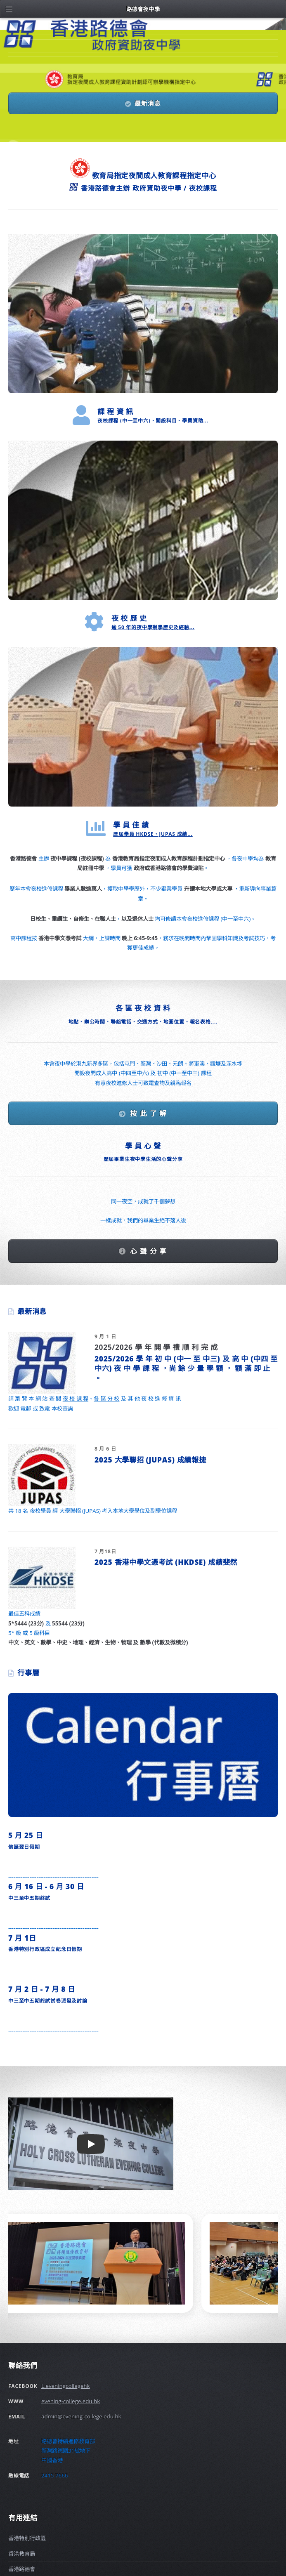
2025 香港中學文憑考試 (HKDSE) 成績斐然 (166, 1562)
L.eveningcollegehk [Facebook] (65, 2386)
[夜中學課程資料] (143, 313)
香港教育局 (21, 2553)
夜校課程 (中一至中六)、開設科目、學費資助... (152, 420)
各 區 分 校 (106, 1398)
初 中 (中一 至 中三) (186, 1358)
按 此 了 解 (148, 1113)
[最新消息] (42, 1363)
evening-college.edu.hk (70, 2401)
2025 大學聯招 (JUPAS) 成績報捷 (150, 1460)
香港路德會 (21, 2569)
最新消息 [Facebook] (148, 103)
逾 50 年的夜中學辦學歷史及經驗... (153, 627)
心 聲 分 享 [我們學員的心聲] (148, 1251)
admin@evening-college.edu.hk (81, 2416)
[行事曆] (143, 1755)
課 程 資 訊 (115, 411)
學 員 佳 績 (131, 825)
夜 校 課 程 (75, 1398)
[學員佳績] (143, 727)
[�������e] (12, 9)
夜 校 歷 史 (129, 618)
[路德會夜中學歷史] (143, 520)
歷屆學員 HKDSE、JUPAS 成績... (153, 833)
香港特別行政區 (27, 2538)
